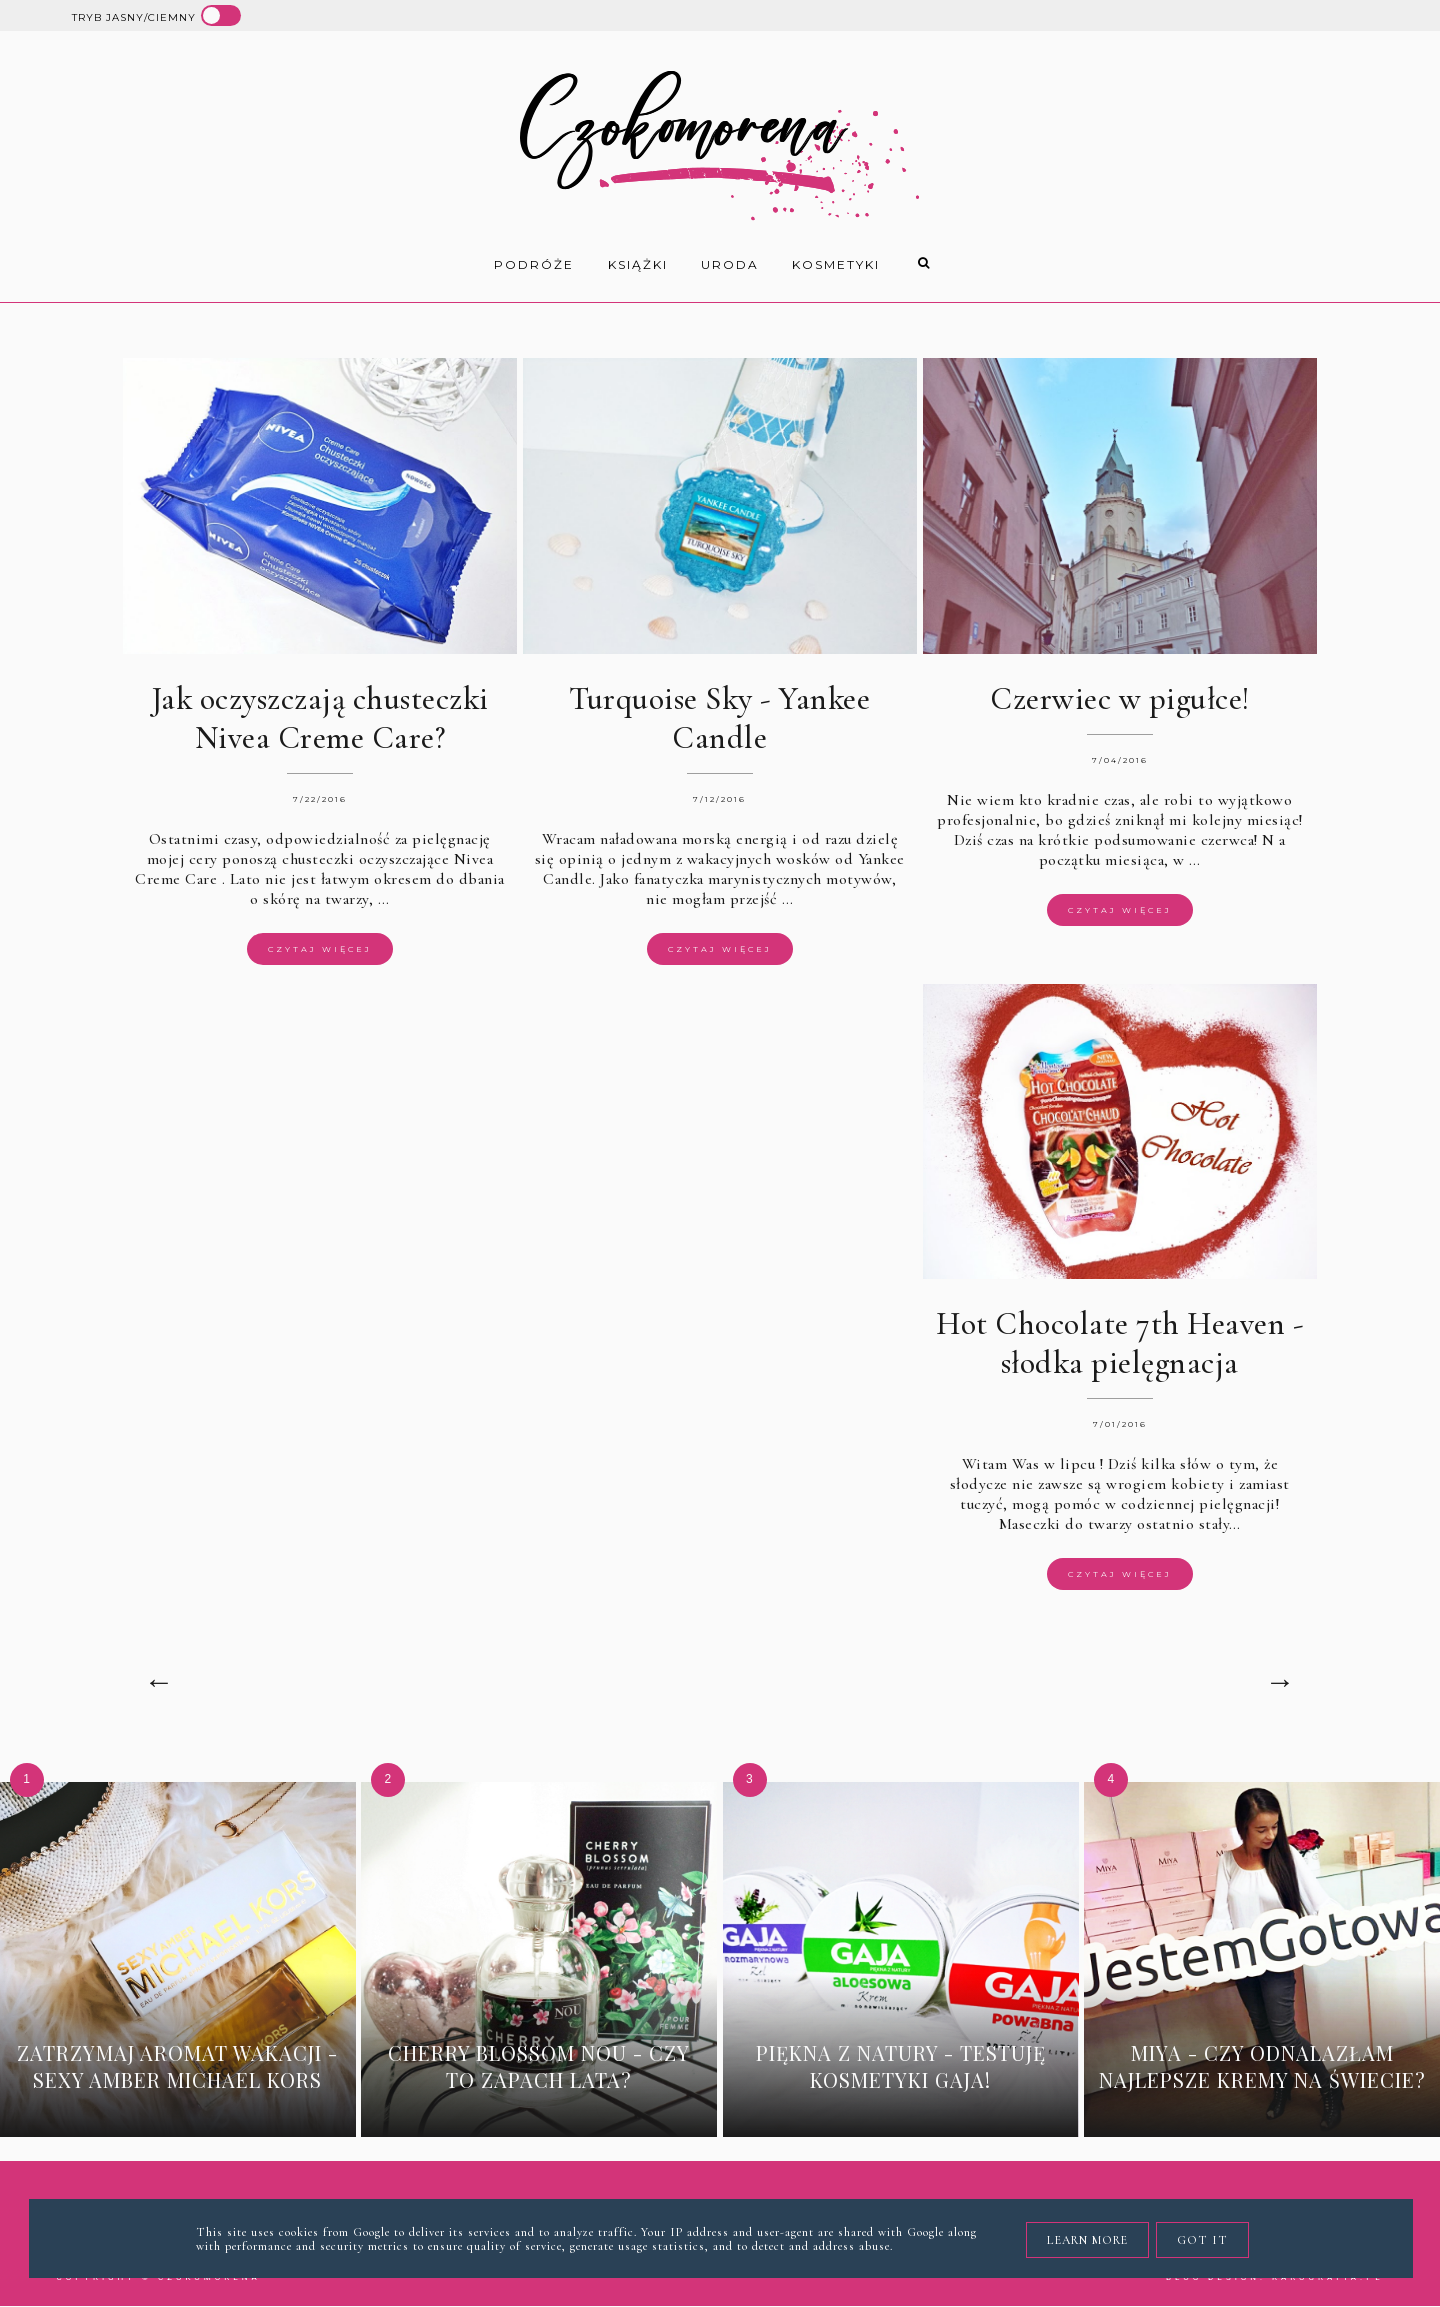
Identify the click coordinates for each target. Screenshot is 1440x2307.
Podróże (534, 264)
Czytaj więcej (320, 949)
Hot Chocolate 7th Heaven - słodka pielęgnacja (1119, 1343)
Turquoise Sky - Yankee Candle (719, 718)
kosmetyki (836, 264)
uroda (730, 264)
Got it (1202, 2240)
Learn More (1087, 2240)
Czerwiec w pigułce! (1120, 698)
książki (638, 264)
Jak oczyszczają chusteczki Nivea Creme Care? (320, 718)
